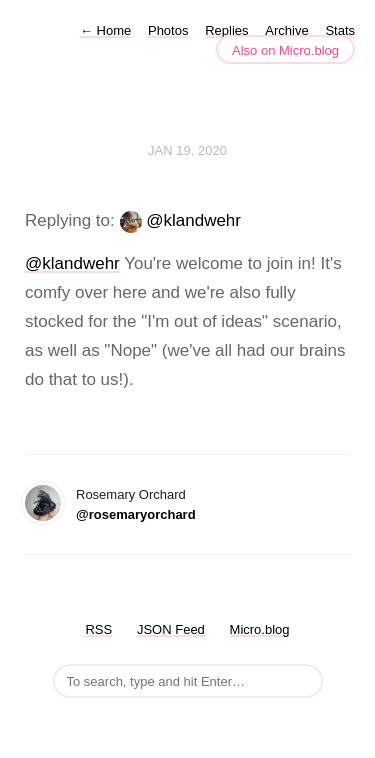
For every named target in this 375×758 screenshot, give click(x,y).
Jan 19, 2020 (187, 150)
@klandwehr (193, 220)
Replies (226, 30)
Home (105, 30)
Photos (168, 30)
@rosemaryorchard (136, 514)
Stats (340, 30)
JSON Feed (171, 629)
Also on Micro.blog (285, 50)
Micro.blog (260, 629)
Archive (286, 30)
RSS (98, 629)
